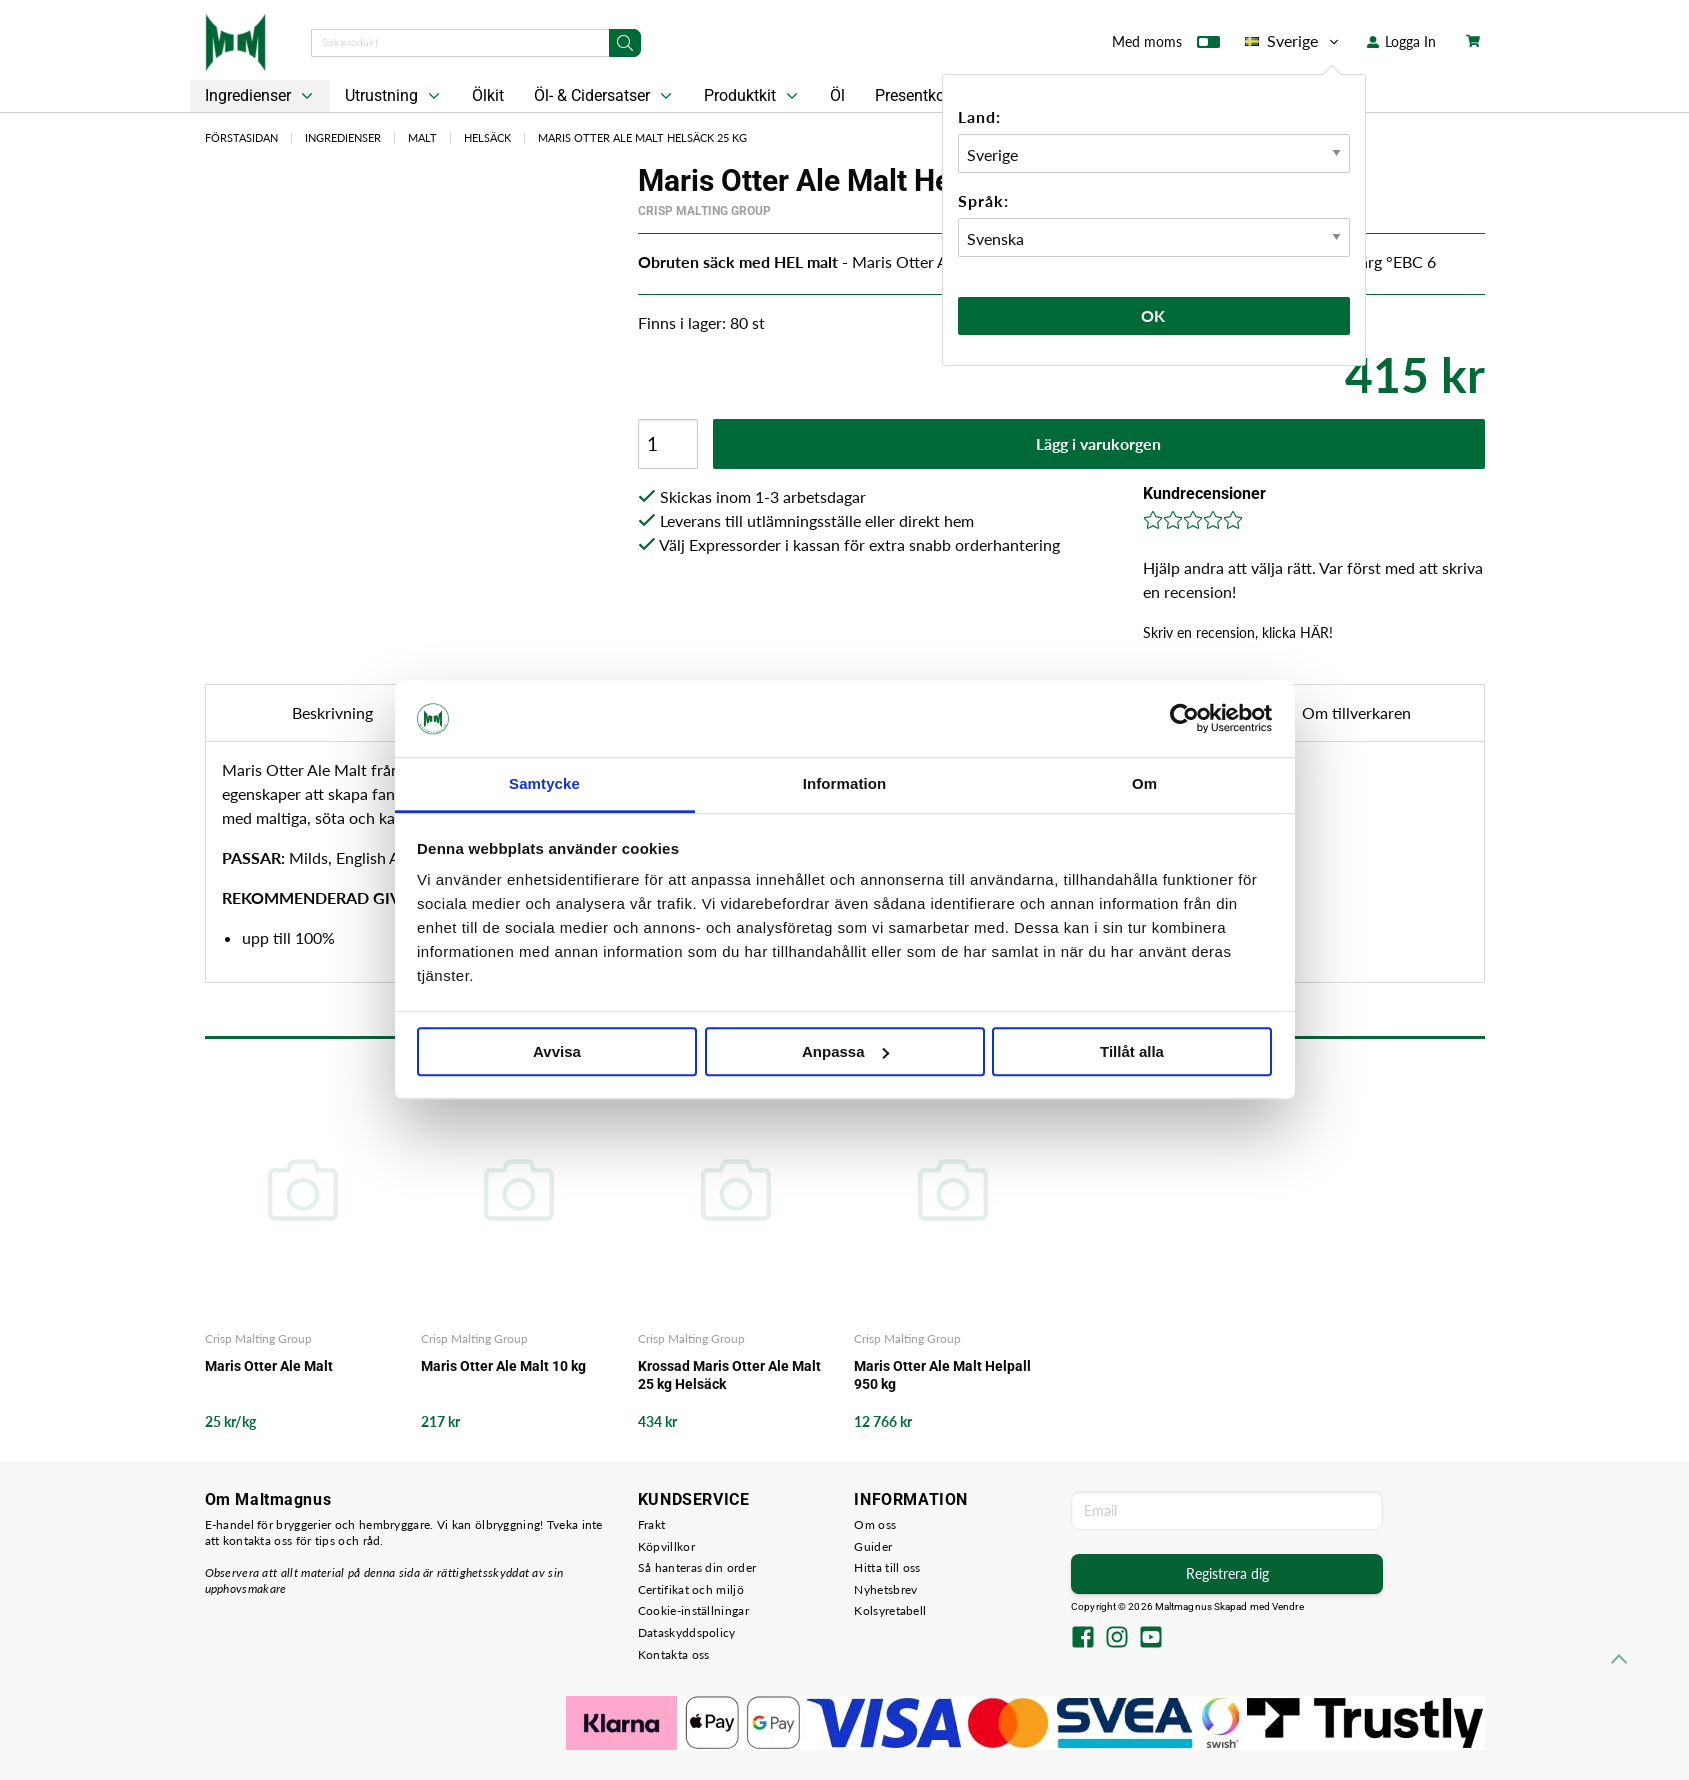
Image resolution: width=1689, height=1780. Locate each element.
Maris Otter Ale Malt (269, 1366)
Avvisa (557, 1051)
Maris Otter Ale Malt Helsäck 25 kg (642, 137)
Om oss (875, 1524)
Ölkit (488, 95)
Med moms (1166, 46)
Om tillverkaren (1356, 712)
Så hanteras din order (697, 1567)
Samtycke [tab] (544, 783)
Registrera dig (1227, 1573)
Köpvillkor (666, 1546)
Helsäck (487, 137)
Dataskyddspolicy (687, 1632)
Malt (422, 137)
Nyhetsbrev (885, 1589)
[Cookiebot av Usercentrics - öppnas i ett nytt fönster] (1184, 719)
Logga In (1401, 41)
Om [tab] (1144, 783)
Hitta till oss (887, 1567)
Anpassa (845, 1051)
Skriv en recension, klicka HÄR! (1238, 632)
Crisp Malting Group (704, 211)
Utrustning (394, 96)
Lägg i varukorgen (1098, 443)
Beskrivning (332, 712)
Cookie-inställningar (693, 1610)
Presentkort (915, 95)
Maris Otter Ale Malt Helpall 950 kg (942, 1375)
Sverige (1293, 41)
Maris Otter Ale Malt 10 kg (503, 1366)
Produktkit (753, 96)
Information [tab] (845, 783)
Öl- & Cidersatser (605, 96)
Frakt (652, 1524)
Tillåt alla (1132, 1051)
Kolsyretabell (890, 1610)
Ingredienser (261, 96)
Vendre (1288, 1606)
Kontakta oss (674, 1654)
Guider (873, 1546)
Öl (837, 95)
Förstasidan (241, 137)
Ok (1154, 315)
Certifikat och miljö (691, 1589)
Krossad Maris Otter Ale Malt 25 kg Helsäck (729, 1375)
